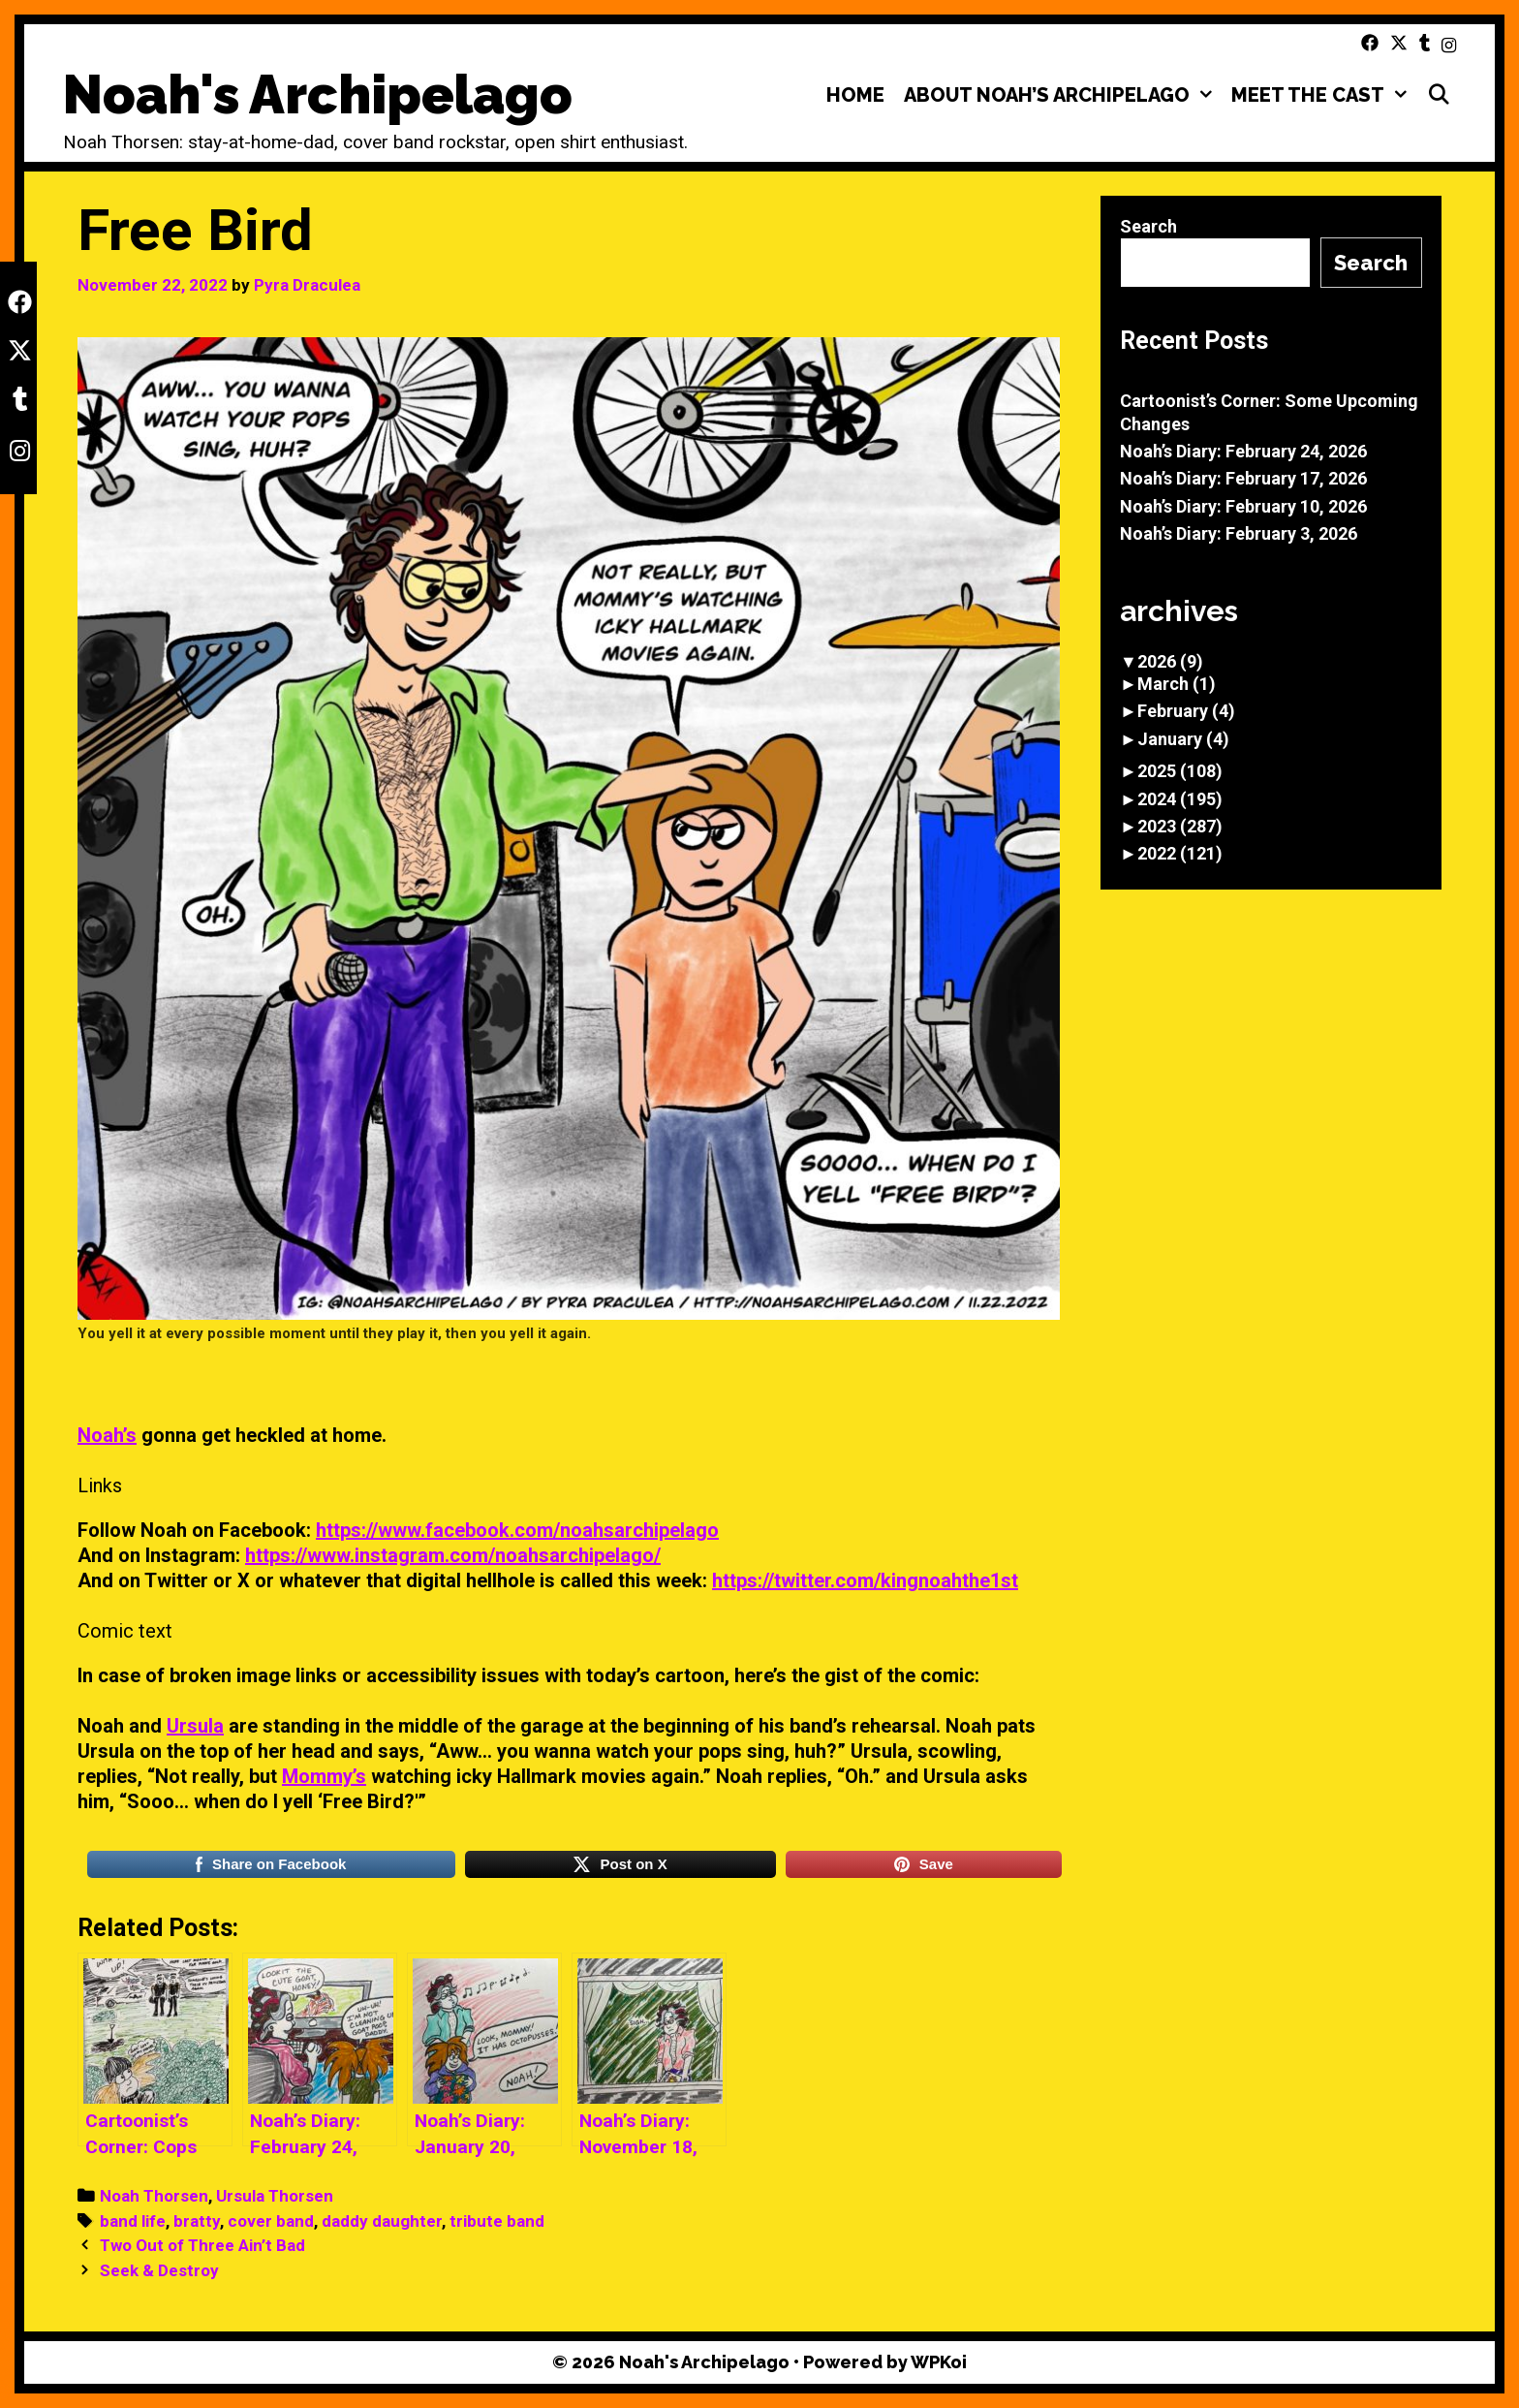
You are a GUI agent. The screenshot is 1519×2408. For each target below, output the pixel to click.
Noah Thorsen (154, 2195)
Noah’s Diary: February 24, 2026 (1243, 451)
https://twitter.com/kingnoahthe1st (865, 1580)
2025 (1180, 771)
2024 (1180, 799)
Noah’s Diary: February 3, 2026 (1238, 533)
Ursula (195, 1725)
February (1186, 711)
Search (1148, 226)
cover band (271, 2221)
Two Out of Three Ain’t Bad (202, 2245)
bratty (196, 2221)
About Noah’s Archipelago (1063, 95)
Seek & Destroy (159, 2270)
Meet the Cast (1323, 95)
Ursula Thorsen (274, 2195)
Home (855, 95)
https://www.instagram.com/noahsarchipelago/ (453, 1555)
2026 (1170, 661)
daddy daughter (382, 2221)
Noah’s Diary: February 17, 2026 (1243, 478)
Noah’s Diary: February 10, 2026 (1243, 506)
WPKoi (939, 2362)
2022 (1180, 853)
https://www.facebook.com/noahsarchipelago (517, 1530)
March (1176, 683)
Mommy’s (324, 1776)
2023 (1180, 826)
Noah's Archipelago (318, 94)
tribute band (497, 2221)
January (1183, 739)
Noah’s (107, 1435)
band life (133, 2221)
